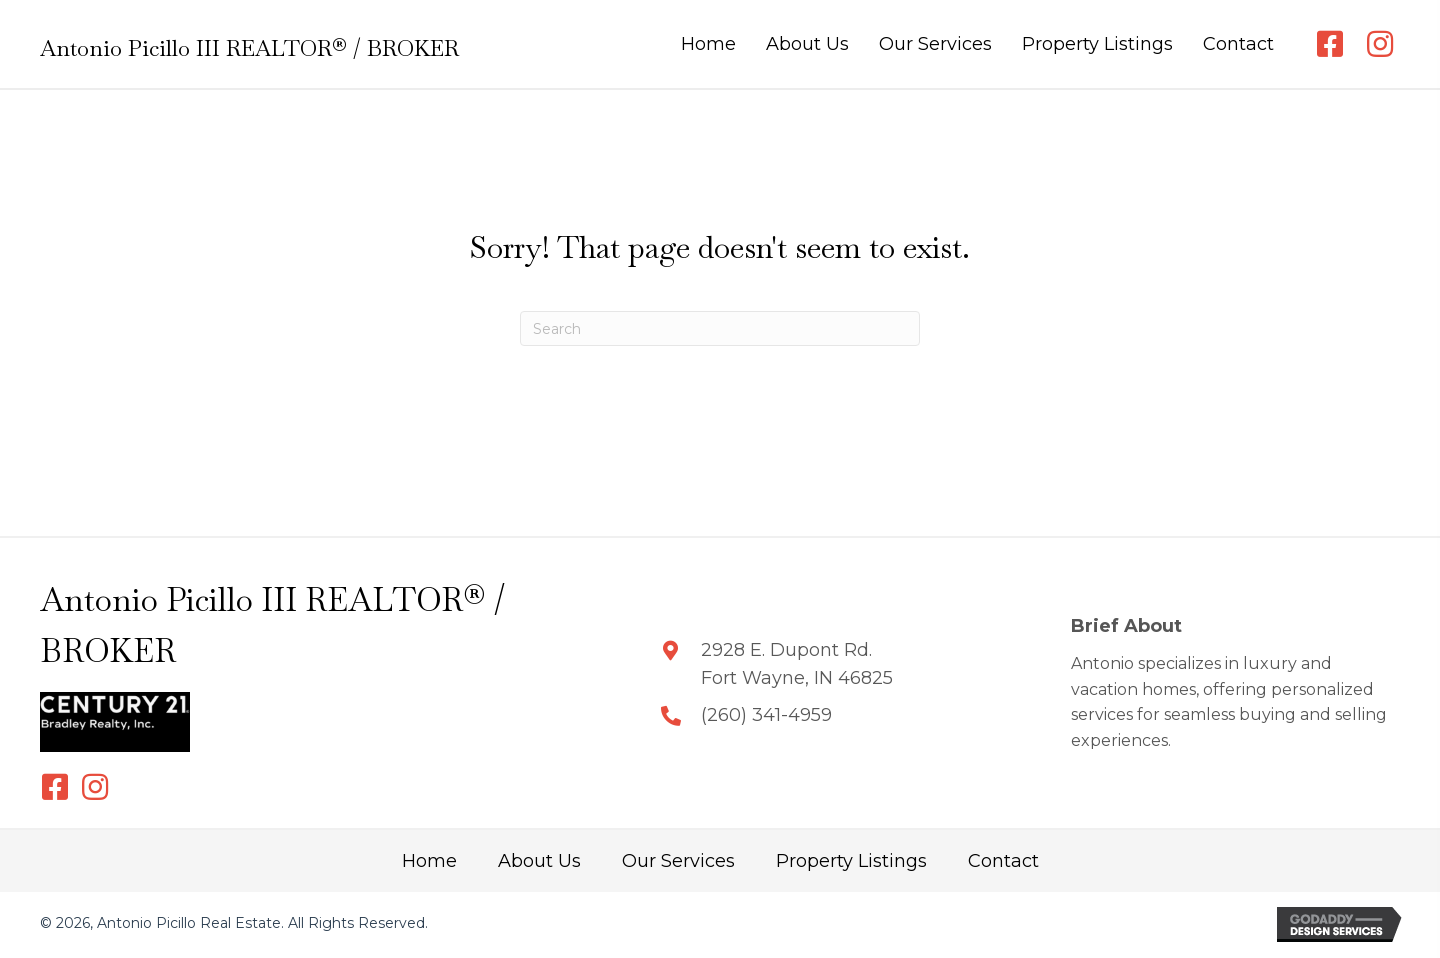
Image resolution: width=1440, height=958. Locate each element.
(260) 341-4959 (766, 715)
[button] (1330, 44)
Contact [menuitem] (1003, 861)
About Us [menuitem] (539, 861)
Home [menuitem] (429, 861)
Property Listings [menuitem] (851, 861)
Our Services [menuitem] (678, 861)
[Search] (720, 328)
